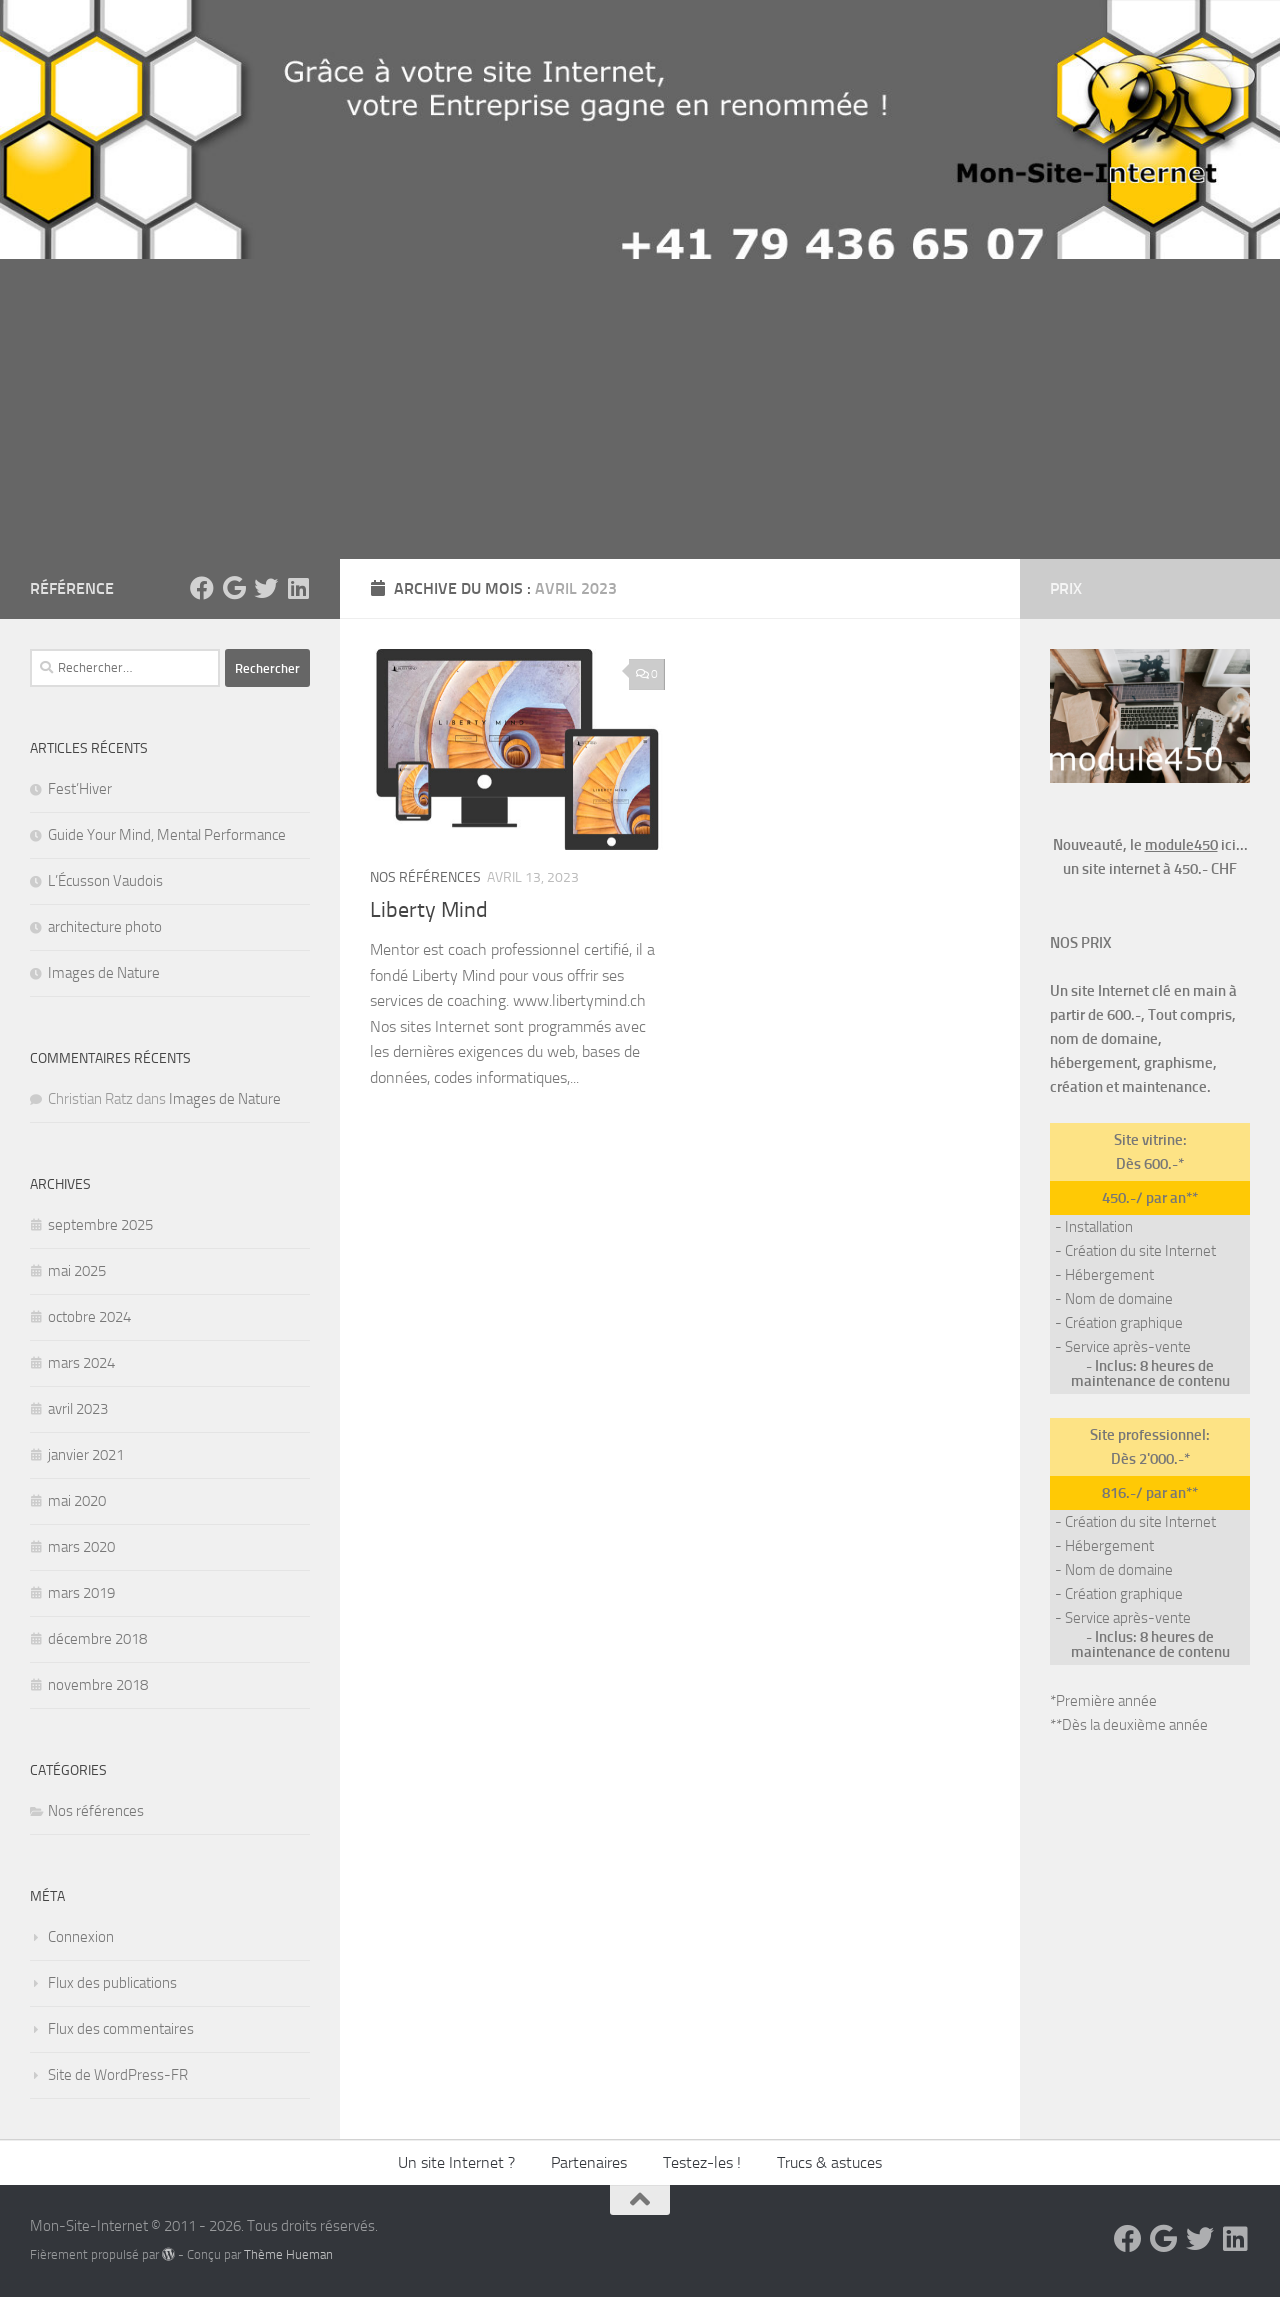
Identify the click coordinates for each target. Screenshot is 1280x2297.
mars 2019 (81, 1593)
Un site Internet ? (456, 2162)
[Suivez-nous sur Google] (234, 588)
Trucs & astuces (829, 2162)
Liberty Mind (429, 910)
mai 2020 (77, 1501)
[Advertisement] (640, 409)
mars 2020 (81, 1547)
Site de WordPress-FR (118, 2075)
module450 (1181, 845)
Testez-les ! (702, 2162)
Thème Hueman (288, 2254)
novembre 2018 (98, 1685)
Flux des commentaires (121, 2029)
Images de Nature (104, 973)
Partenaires (589, 2162)
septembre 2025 (100, 1225)
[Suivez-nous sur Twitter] (266, 588)
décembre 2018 (97, 1639)
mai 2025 (77, 1271)
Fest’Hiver (80, 789)
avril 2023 (78, 1409)
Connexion (81, 1937)
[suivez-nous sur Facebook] (202, 588)
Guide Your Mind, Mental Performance (167, 835)
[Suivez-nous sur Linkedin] (298, 588)
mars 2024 (81, 1363)
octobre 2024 (89, 1317)
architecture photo (105, 927)
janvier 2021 (86, 1455)
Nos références (425, 877)
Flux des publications (112, 1983)
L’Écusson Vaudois (105, 881)
